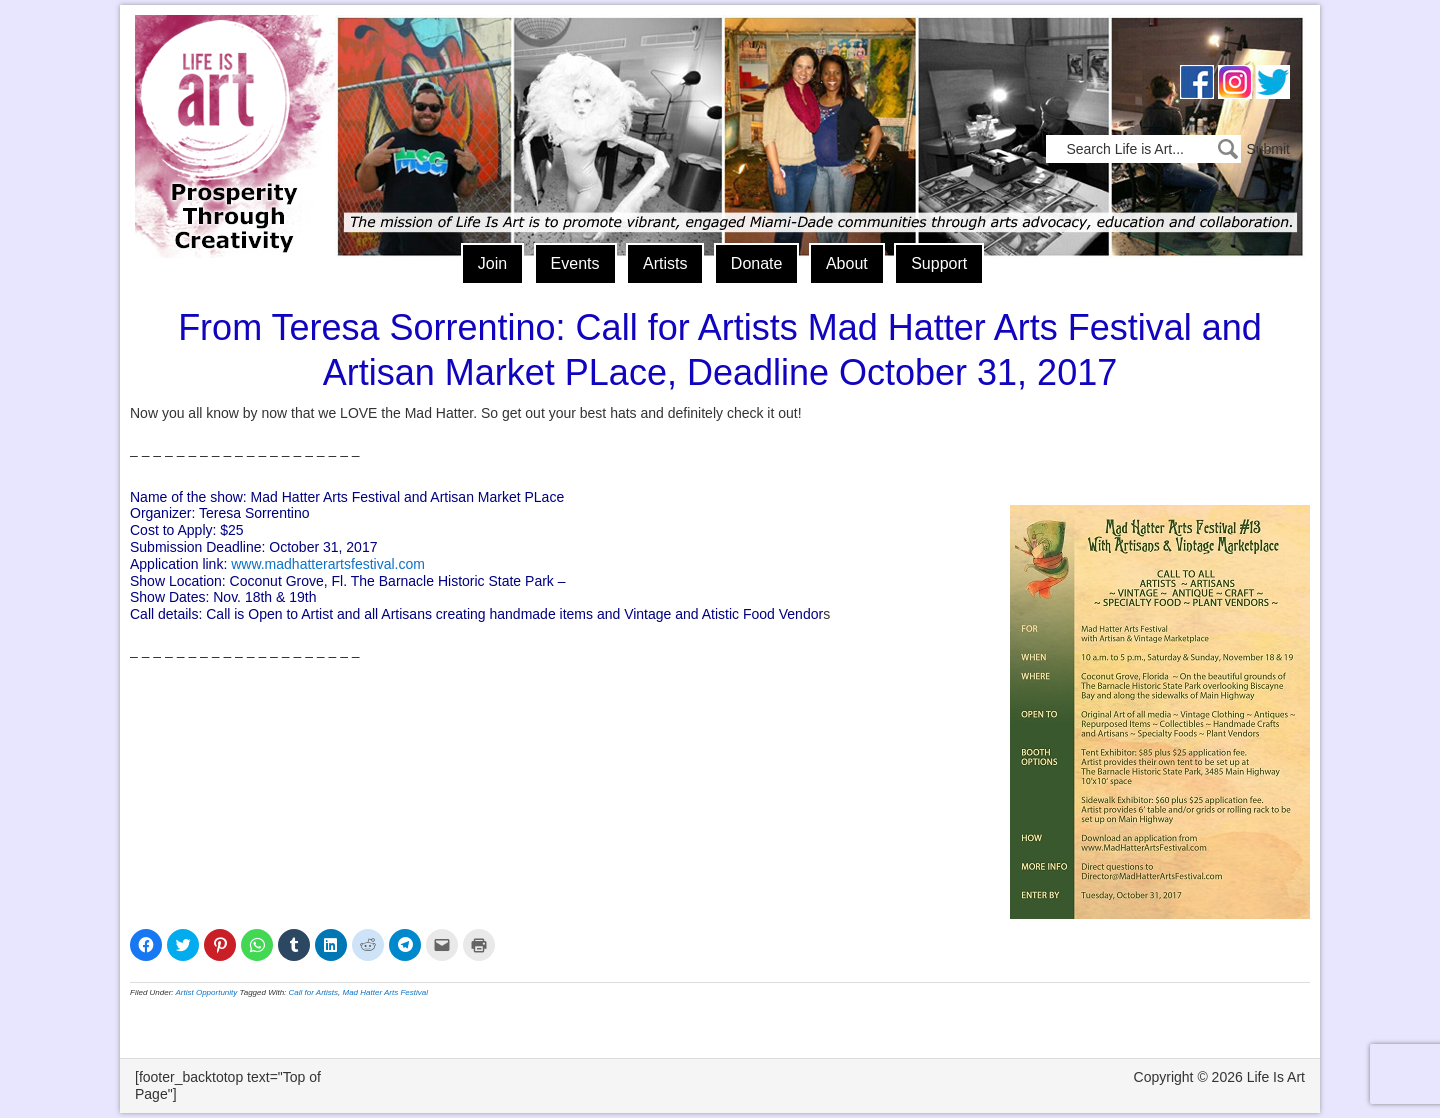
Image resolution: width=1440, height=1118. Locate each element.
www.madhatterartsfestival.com (328, 564)
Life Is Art (227, 107)
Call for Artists (314, 992)
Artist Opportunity (207, 992)
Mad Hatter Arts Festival (386, 992)
